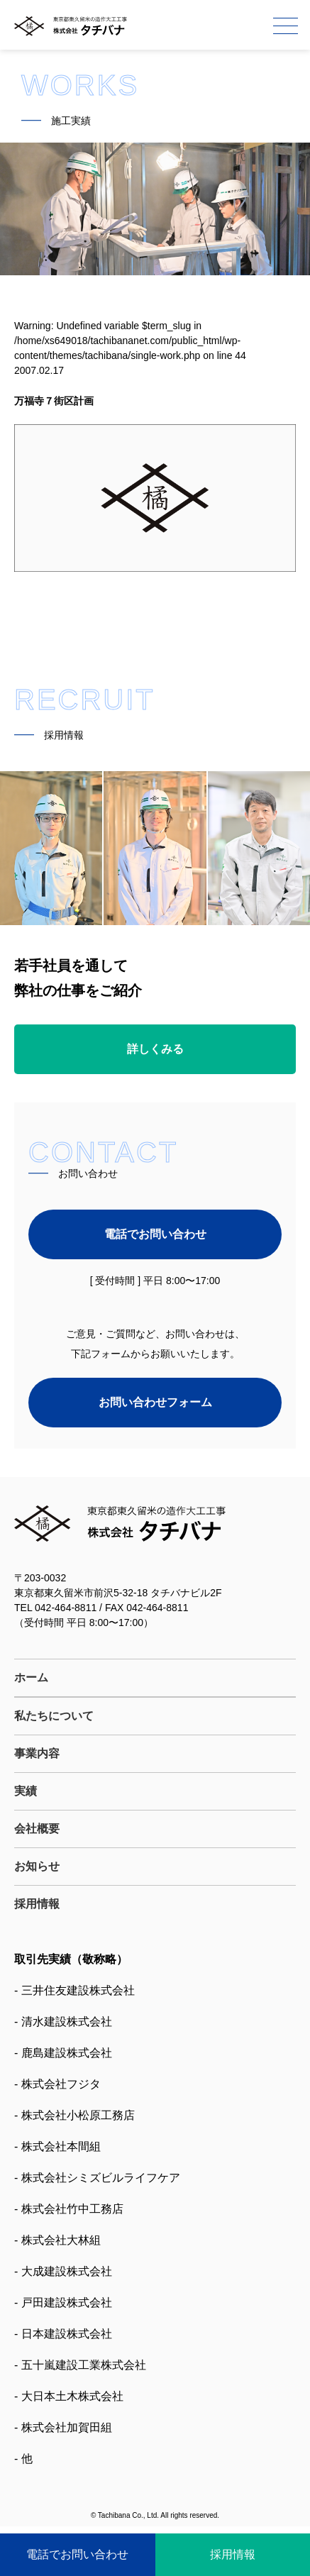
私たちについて (54, 1716)
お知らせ (37, 1866)
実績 (25, 1791)
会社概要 (37, 1829)
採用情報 (37, 1904)
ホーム (31, 1677)
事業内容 (37, 1753)
